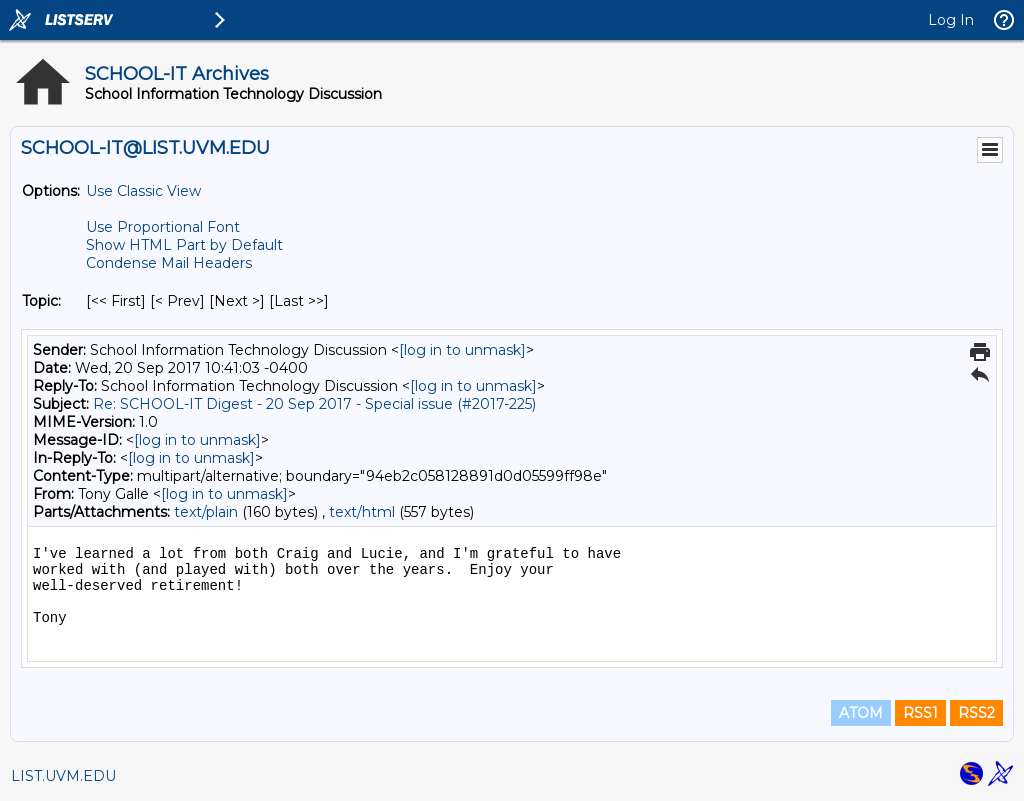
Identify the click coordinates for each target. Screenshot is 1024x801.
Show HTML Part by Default (184, 245)
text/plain (206, 512)
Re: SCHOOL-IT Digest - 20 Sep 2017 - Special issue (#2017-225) (314, 404)
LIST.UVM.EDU (63, 776)
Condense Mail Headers (169, 263)
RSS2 (976, 713)
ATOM (861, 713)
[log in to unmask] (462, 350)
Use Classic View (143, 191)
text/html (362, 512)
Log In (951, 20)
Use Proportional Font (163, 227)
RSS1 (920, 713)
